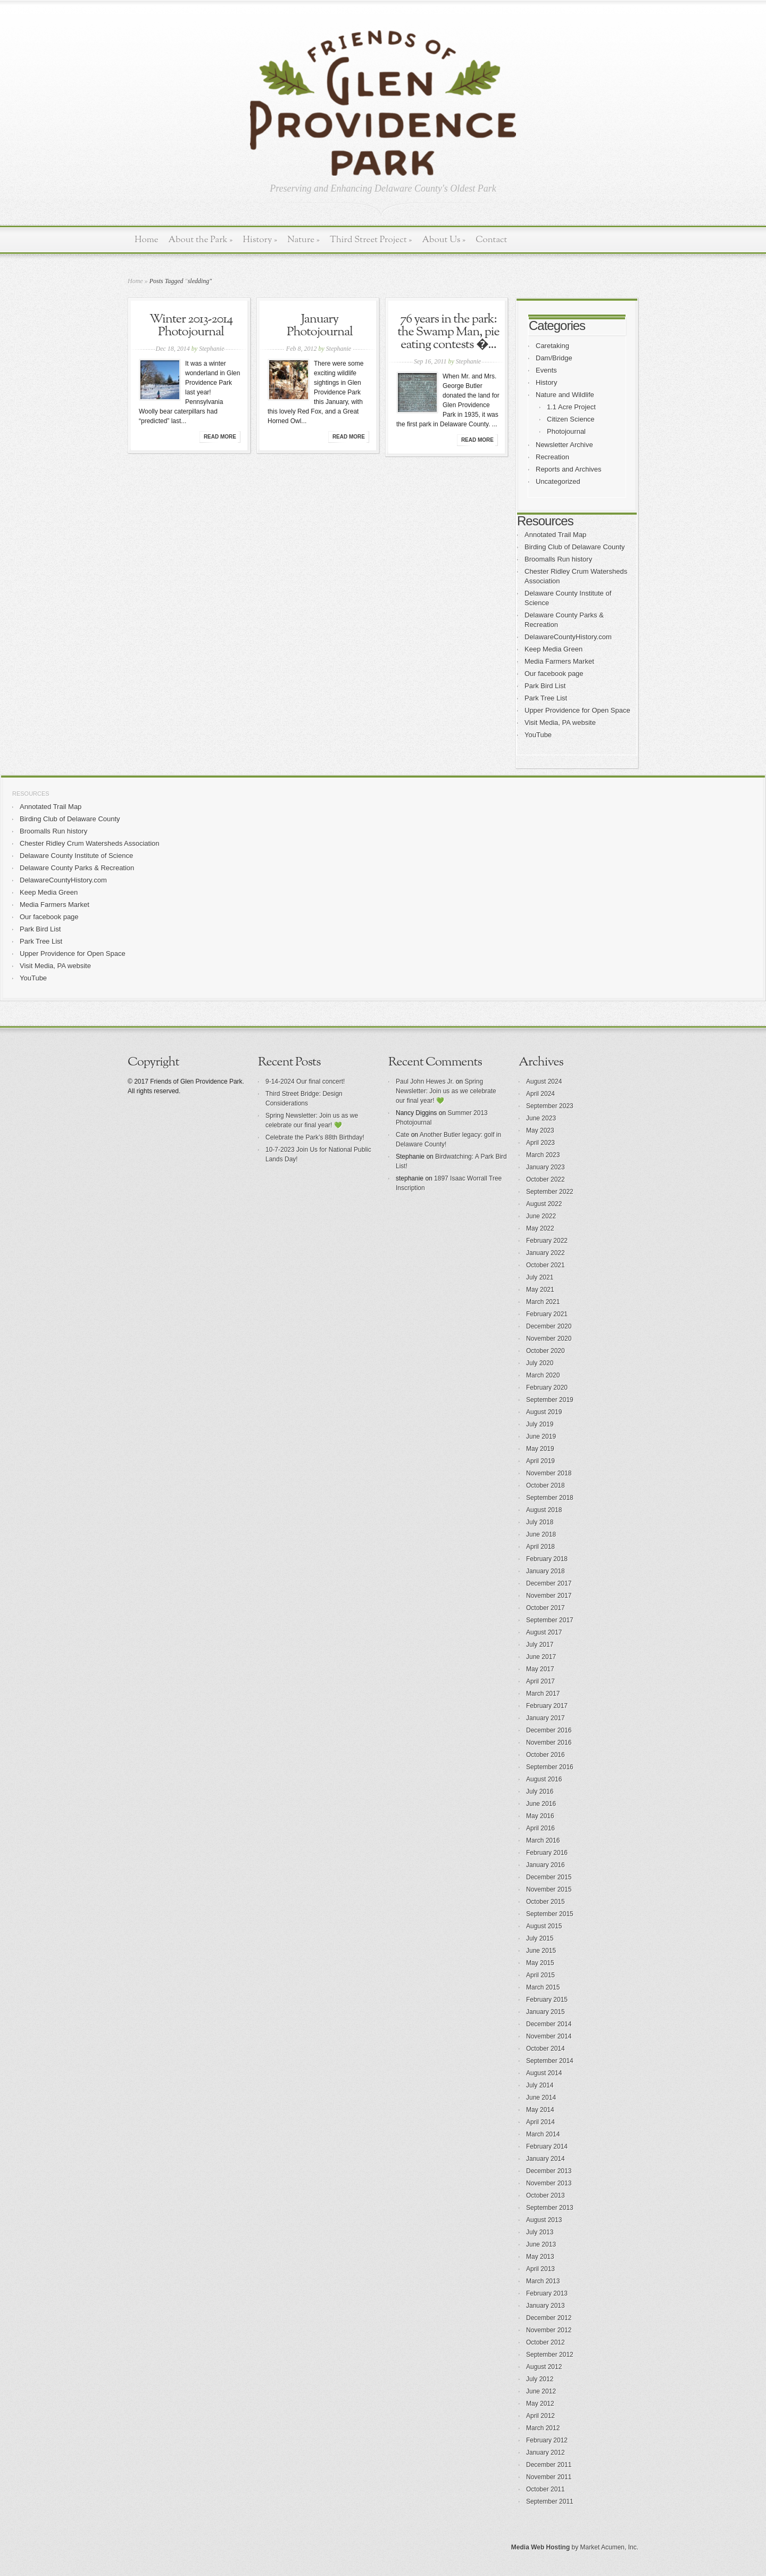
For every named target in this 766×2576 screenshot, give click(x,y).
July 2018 (539, 1522)
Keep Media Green (553, 649)
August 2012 (544, 2367)
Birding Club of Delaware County (574, 547)
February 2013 (547, 2293)
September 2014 (549, 2061)
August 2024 (544, 1081)
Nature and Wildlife (565, 395)
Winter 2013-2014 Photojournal (191, 325)
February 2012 (547, 2440)
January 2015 (545, 2012)
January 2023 (545, 1167)
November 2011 (548, 2477)
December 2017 (548, 1583)
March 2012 (543, 2428)
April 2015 (540, 1975)
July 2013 (539, 2232)
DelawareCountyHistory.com (568, 637)
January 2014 (545, 2158)
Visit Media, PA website (560, 722)
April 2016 (540, 1828)
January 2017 (545, 1718)
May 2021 (540, 1289)
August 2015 (544, 1926)
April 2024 (540, 1093)
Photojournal (566, 431)
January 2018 (545, 1571)
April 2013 (540, 2269)
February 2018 (547, 1559)
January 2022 (545, 1253)
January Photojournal (320, 325)
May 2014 (540, 2109)
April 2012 (540, 2416)
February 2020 (547, 1387)
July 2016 (539, 1791)
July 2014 (539, 2085)
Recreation (552, 457)
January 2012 (545, 2452)
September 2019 (549, 1399)
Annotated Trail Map (555, 535)
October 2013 (545, 2195)
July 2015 (539, 1938)
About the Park (201, 240)
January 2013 (545, 2305)
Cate (402, 1134)
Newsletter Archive (564, 445)
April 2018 (540, 1546)
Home (147, 240)
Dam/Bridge (554, 358)
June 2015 (541, 1950)
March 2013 (543, 2281)
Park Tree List (545, 698)
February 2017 (547, 1706)
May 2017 (540, 1669)
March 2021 (543, 1302)
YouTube (538, 735)
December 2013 (548, 2171)
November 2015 (548, 1889)
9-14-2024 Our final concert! (305, 1081)
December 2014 (548, 2024)
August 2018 (544, 1510)
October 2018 (545, 1485)
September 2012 (549, 2354)
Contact (491, 240)
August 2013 (544, 2220)
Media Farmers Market (559, 661)
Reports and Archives (569, 469)
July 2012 (539, 2379)
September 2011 (549, 2501)
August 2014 (544, 2073)
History (260, 240)
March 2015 (543, 1987)
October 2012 (545, 2342)
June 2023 (541, 1118)
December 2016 (548, 1730)
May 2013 (540, 2256)
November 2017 (548, 1595)
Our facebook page (554, 674)
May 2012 (540, 2403)
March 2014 (543, 2134)
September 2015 (549, 1914)
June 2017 (541, 1657)
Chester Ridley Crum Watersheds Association (90, 843)
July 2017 (539, 1644)
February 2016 (547, 1852)
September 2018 (549, 1497)
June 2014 (541, 2097)
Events (546, 370)
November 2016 (548, 1742)
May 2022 (540, 1228)
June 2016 (541, 1803)
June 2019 (541, 1436)
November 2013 (548, 2183)
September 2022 (549, 1191)
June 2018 (541, 1534)
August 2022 (544, 1204)
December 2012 (548, 2318)
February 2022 (547, 1240)
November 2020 (548, 1338)
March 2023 (543, 1155)
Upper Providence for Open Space (577, 710)
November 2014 (548, 2036)
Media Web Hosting (540, 2547)
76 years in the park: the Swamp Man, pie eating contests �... (448, 332)
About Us (443, 240)
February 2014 (547, 2146)
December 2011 (548, 2464)
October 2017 (545, 1608)
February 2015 (547, 1999)
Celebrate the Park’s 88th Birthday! (314, 1137)
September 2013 (549, 2207)
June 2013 (541, 2244)
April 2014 (540, 2122)
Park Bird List (544, 686)
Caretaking (552, 346)
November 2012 (548, 2330)
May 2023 (540, 1130)
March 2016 (543, 1840)
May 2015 (540, 1963)
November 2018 (548, 1473)
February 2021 (547, 1314)
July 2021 (539, 1277)
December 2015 (548, 1877)
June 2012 (541, 2391)
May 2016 (540, 1816)
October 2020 (545, 1351)
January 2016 (545, 1865)
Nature (303, 240)
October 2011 (545, 2489)
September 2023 (549, 1106)
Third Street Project (371, 240)
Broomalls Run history (558, 559)
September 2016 (549, 1767)
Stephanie (211, 348)
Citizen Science (571, 419)
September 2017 (549, 1620)
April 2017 (540, 1681)
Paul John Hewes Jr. (425, 1081)
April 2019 (540, 1461)
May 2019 (540, 1448)
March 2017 (543, 1693)
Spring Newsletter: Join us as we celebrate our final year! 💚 (446, 1091)
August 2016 (544, 1779)
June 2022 (541, 1216)
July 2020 (539, 1363)
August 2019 (544, 1412)
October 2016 (545, 1754)
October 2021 (545, 1265)
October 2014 (545, 2048)
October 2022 (545, 1179)
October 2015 (545, 1901)
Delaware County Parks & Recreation (77, 868)
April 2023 (540, 1142)
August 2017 (544, 1632)
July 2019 (539, 1424)
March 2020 (543, 1375)
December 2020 (548, 1326)
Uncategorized (558, 481)
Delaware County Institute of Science (76, 856)
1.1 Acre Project (571, 407)
